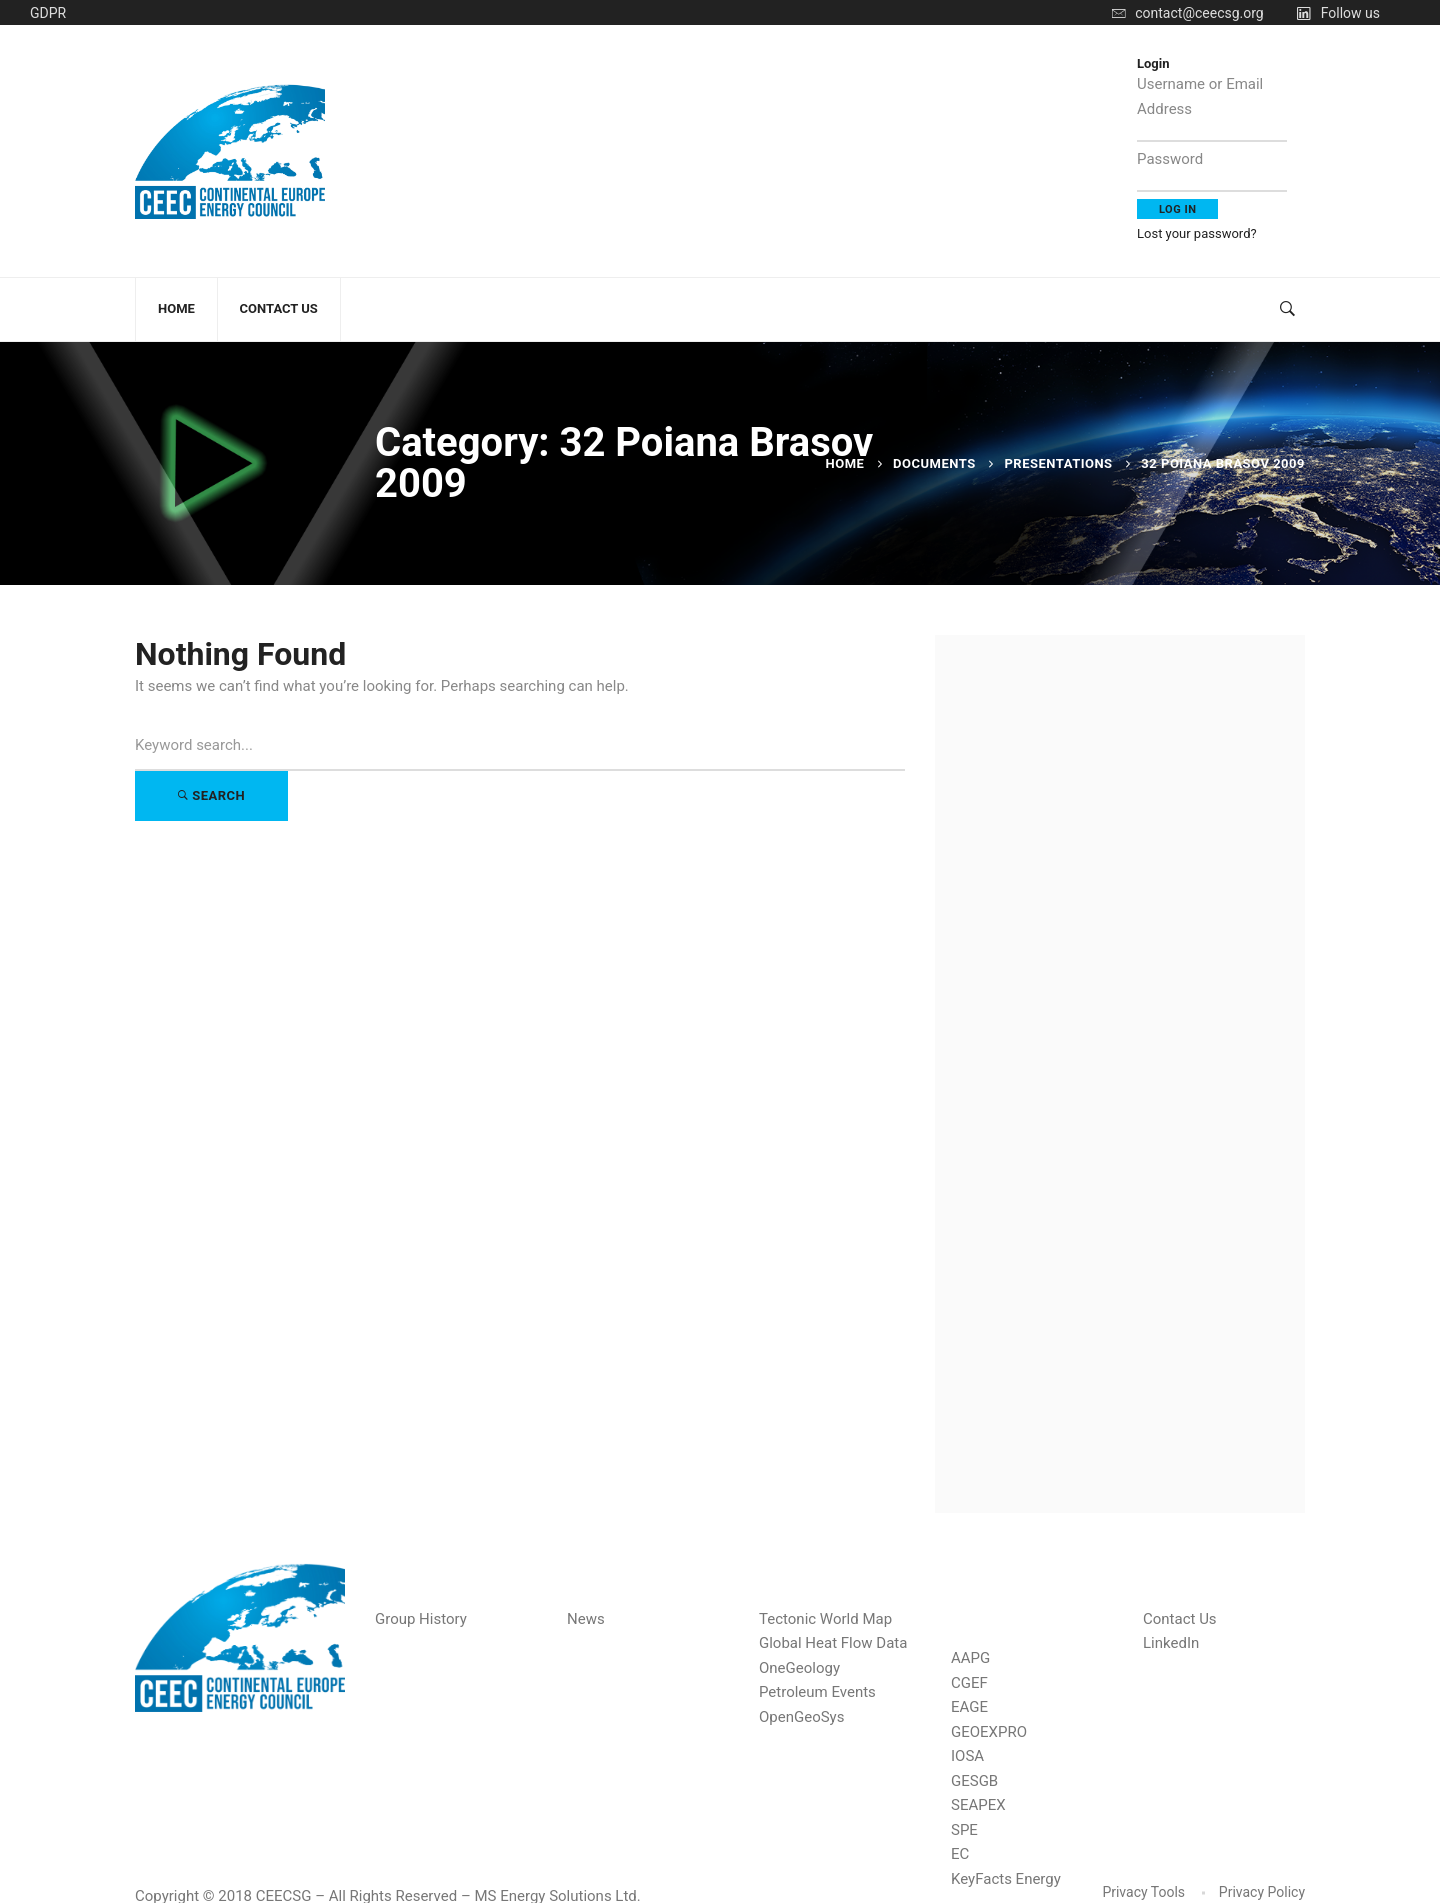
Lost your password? (1197, 233)
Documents (934, 463)
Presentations (1058, 463)
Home (845, 463)
